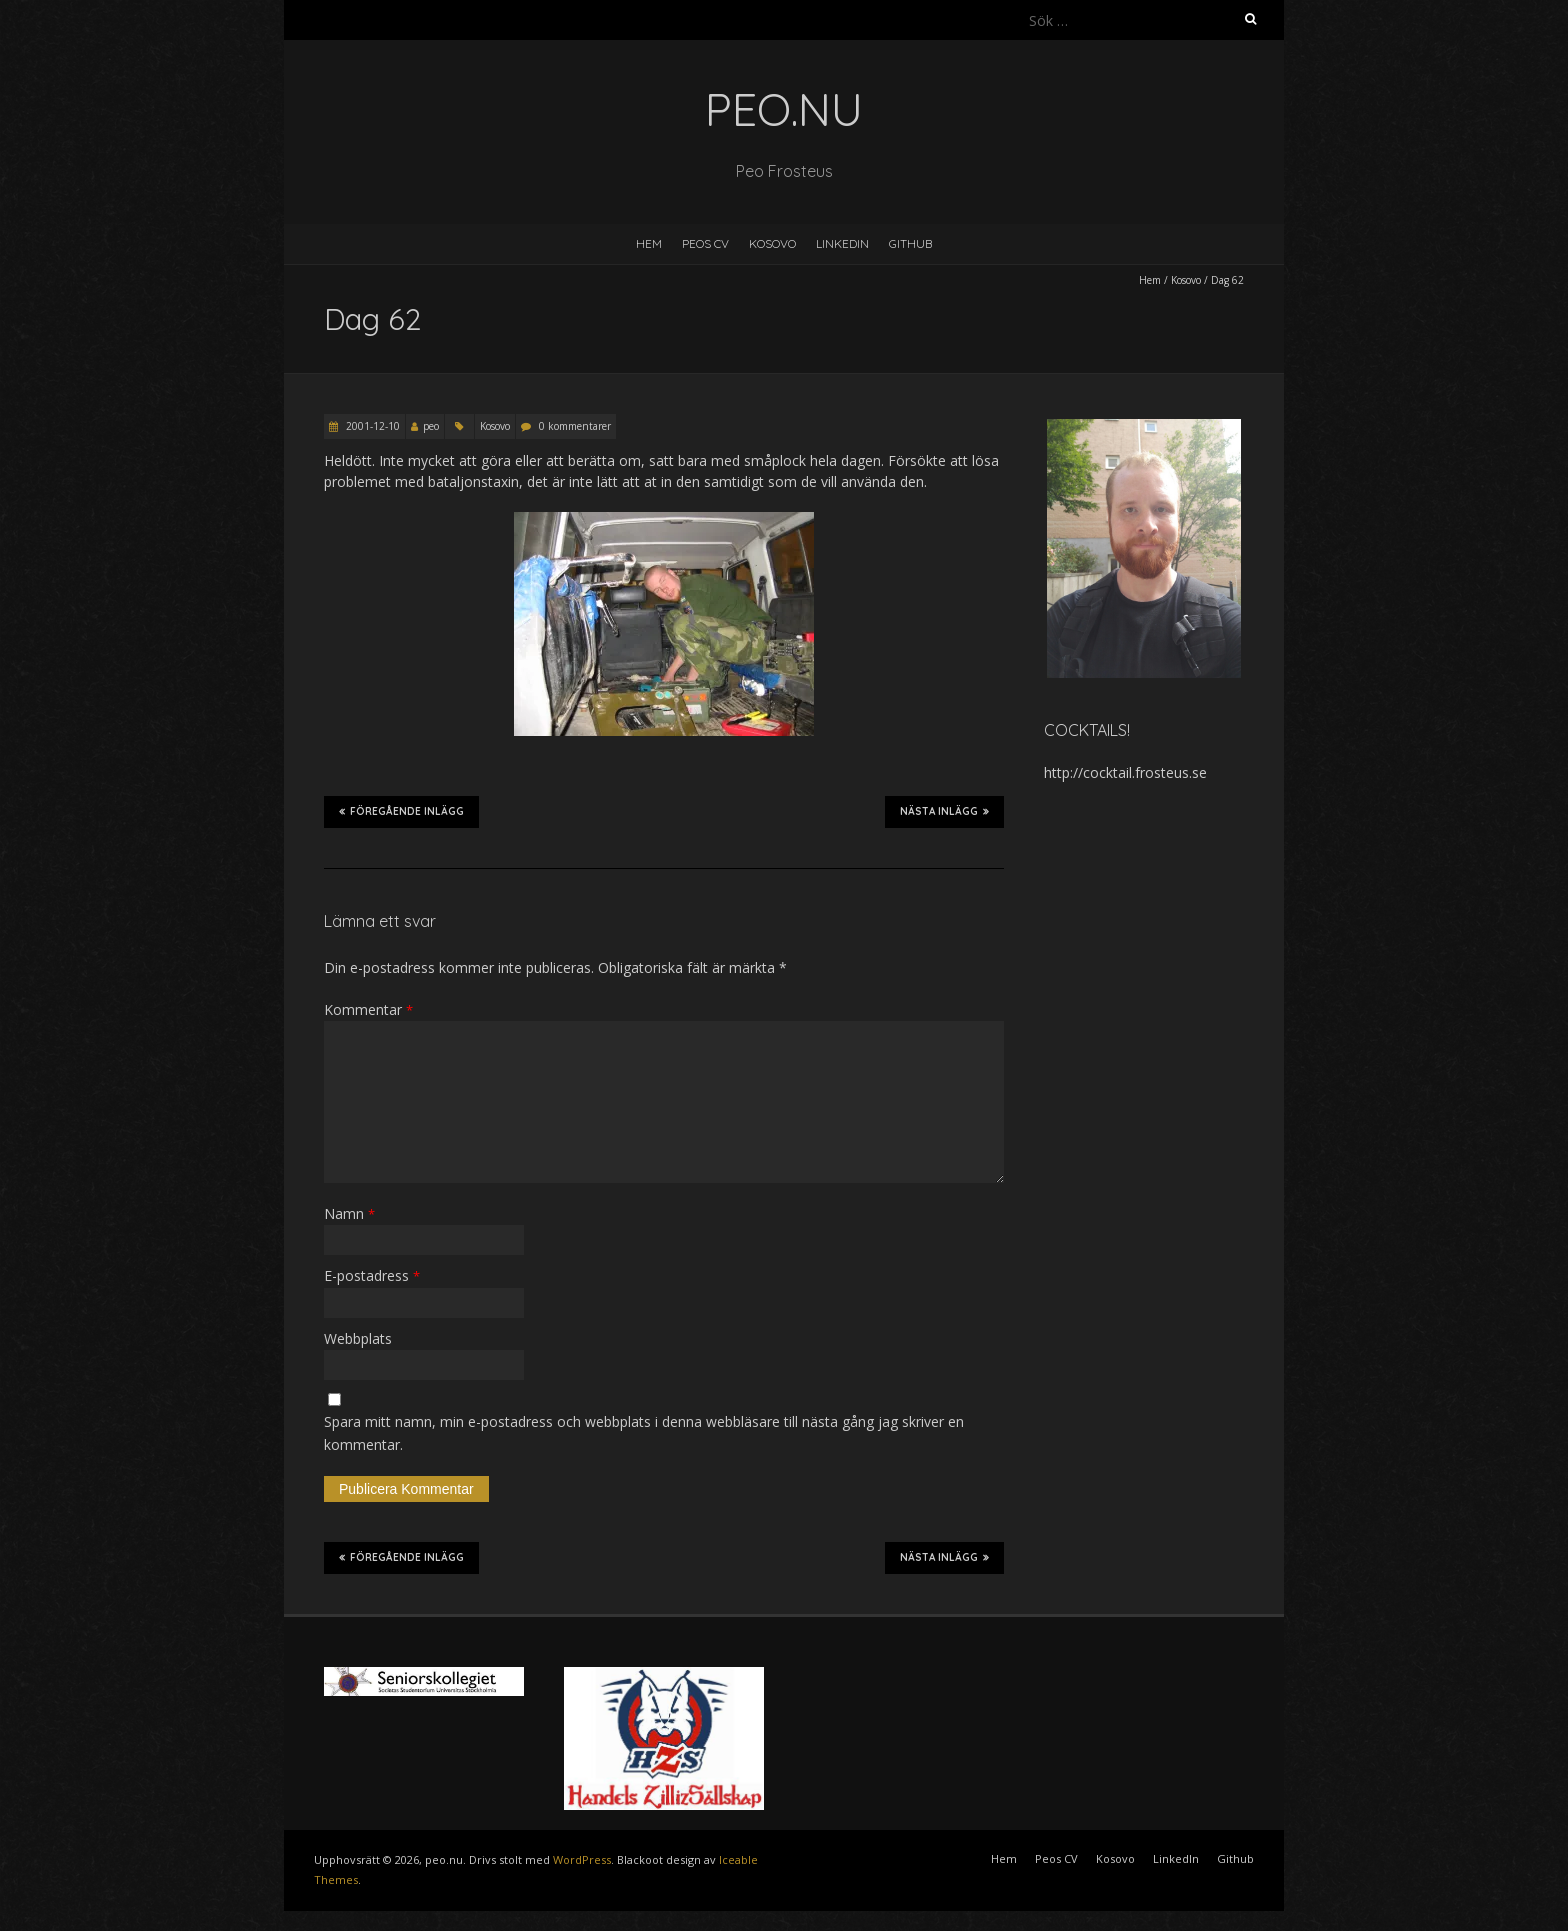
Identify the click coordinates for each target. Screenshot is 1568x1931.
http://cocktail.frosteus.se (1125, 772)
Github (910, 243)
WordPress (582, 1859)
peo (431, 426)
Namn (349, 1213)
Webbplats (358, 1338)
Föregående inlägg (401, 811)
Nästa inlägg (944, 811)
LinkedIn (842, 243)
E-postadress (372, 1275)
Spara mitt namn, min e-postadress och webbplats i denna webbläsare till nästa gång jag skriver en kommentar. (644, 1432)
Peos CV (705, 243)
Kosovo (772, 243)
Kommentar (368, 1009)
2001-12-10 (371, 426)
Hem (649, 243)
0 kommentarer (575, 426)
